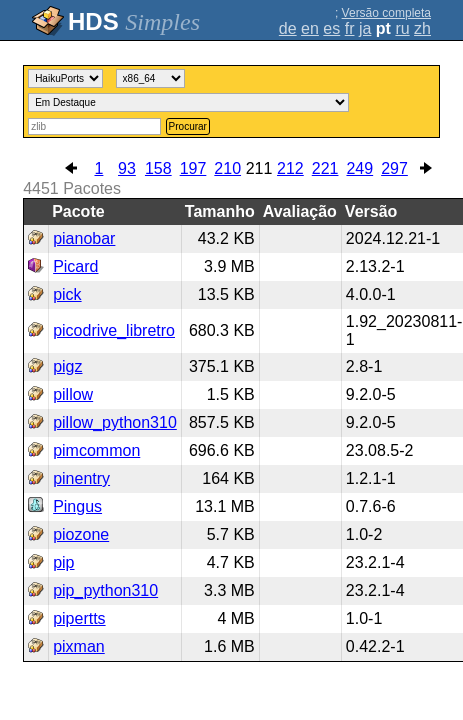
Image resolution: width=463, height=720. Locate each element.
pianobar (84, 238)
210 (227, 168)
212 (290, 168)
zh (422, 28)
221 (325, 168)
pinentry (81, 478)
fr (350, 28)
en (310, 28)
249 (359, 168)
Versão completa (386, 13)
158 (158, 168)
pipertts (79, 618)
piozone (81, 534)
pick (67, 294)
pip (63, 562)
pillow (73, 394)
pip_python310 (105, 590)
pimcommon (96, 450)
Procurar (188, 126)
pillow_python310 (115, 422)
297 (394, 168)
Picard (75, 266)
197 (193, 168)
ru (402, 28)
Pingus (77, 506)
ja (365, 28)
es (331, 28)
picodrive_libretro (114, 330)
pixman (79, 646)
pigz (67, 366)
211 (259, 168)
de (288, 28)
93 (127, 168)
